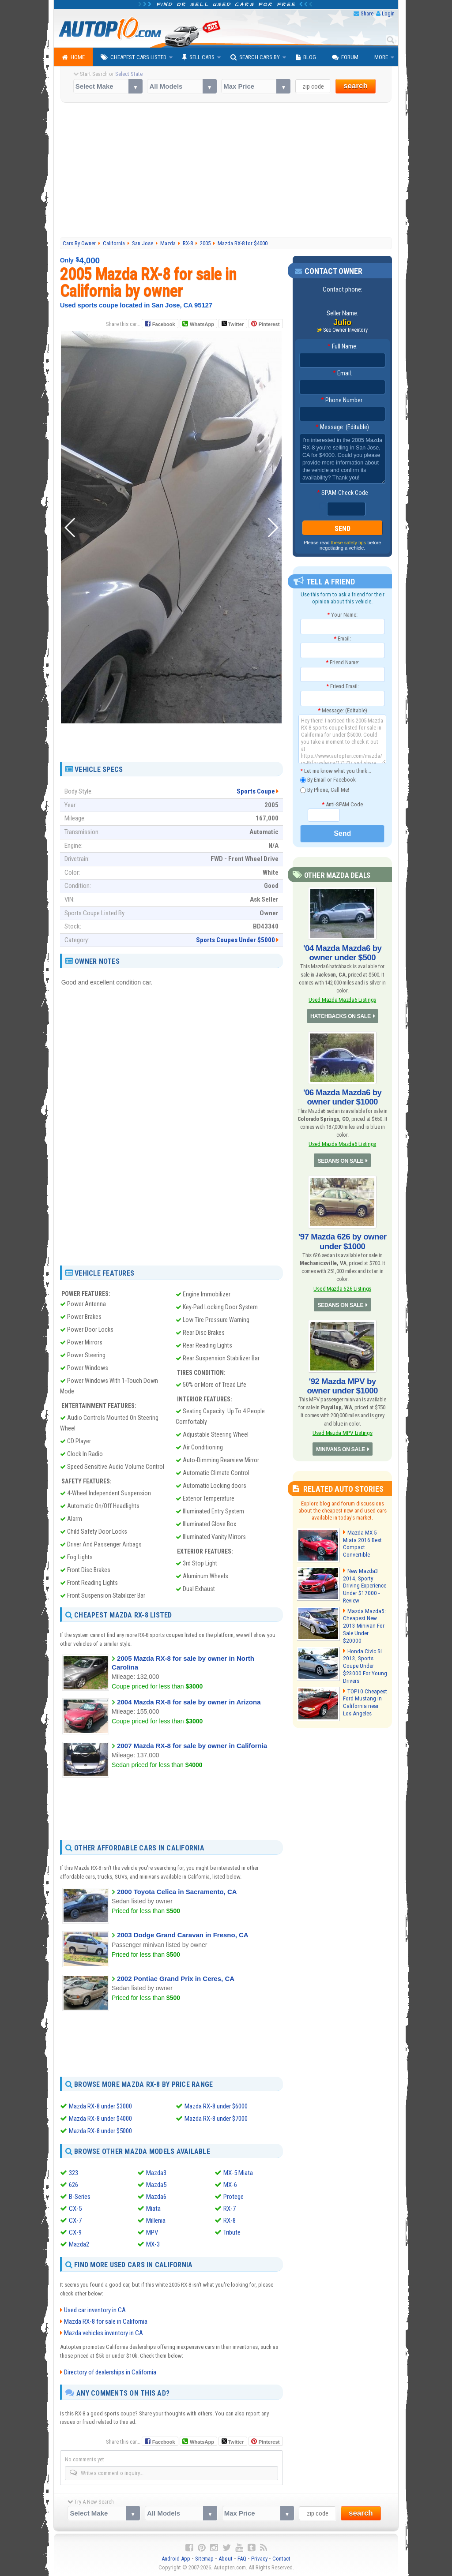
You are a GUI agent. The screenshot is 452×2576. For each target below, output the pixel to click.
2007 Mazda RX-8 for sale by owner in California (192, 1745)
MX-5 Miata (238, 2173)
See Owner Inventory (346, 330)
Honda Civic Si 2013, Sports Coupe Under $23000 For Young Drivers (363, 1658)
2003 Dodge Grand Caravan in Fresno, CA (183, 1935)
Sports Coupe (256, 791)
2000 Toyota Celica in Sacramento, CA (177, 1891)
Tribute (232, 2232)
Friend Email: (342, 686)
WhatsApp (202, 324)
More (381, 57)
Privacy (259, 2558)
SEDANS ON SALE (341, 1157)
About (225, 2558)
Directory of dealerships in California (110, 2372)
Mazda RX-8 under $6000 (216, 2106)
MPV (152, 2232)
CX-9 (75, 2232)
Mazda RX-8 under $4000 (100, 2119)
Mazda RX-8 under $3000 (100, 2106)
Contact (281, 2558)
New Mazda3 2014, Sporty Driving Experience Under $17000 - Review (364, 1579)
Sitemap (204, 2558)
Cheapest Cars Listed (133, 57)
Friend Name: (342, 662)
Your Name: (342, 614)
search (355, 86)
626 (73, 2185)
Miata (153, 2209)
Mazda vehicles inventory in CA (103, 2333)
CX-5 (75, 2209)
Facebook (163, 324)
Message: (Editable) (342, 427)
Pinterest (269, 324)
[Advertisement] (226, 171)
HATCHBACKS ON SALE (340, 1015)
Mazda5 (156, 2185)
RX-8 (229, 2220)
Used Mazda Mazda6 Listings (342, 998)
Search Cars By (255, 57)
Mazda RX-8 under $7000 (216, 2119)
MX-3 (153, 2244)
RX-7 (229, 2209)
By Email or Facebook (328, 780)
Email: (342, 373)
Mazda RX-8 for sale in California (105, 2321)
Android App (176, 2558)
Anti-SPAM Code (342, 804)
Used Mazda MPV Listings (342, 1426)
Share (367, 13)
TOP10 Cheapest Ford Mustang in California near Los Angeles (364, 1694)
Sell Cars (198, 57)
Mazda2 (79, 2244)
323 (73, 2173)
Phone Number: (342, 400)
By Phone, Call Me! (324, 790)
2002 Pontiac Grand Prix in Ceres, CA (175, 1978)
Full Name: (343, 346)
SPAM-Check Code (342, 493)
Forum (345, 57)
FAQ (241, 2558)
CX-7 (75, 2220)
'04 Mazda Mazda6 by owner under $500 (342, 952)
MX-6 (230, 2185)
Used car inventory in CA (95, 2310)
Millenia (156, 2220)
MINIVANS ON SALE (340, 1443)
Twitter (233, 324)
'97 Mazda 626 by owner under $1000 (342, 1238)
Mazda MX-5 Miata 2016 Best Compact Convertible (361, 1537)
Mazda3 (156, 2173)
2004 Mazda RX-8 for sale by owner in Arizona (188, 1702)
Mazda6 (156, 2197)
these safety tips (348, 543)
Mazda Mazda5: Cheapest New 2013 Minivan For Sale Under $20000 (364, 1615)
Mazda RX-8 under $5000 (100, 2131)
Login (388, 13)
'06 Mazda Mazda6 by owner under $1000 (342, 1095)
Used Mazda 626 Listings (342, 1284)
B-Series (79, 2197)
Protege (233, 2197)
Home (73, 57)
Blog (306, 57)
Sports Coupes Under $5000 (235, 940)
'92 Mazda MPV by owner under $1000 (342, 1380)
